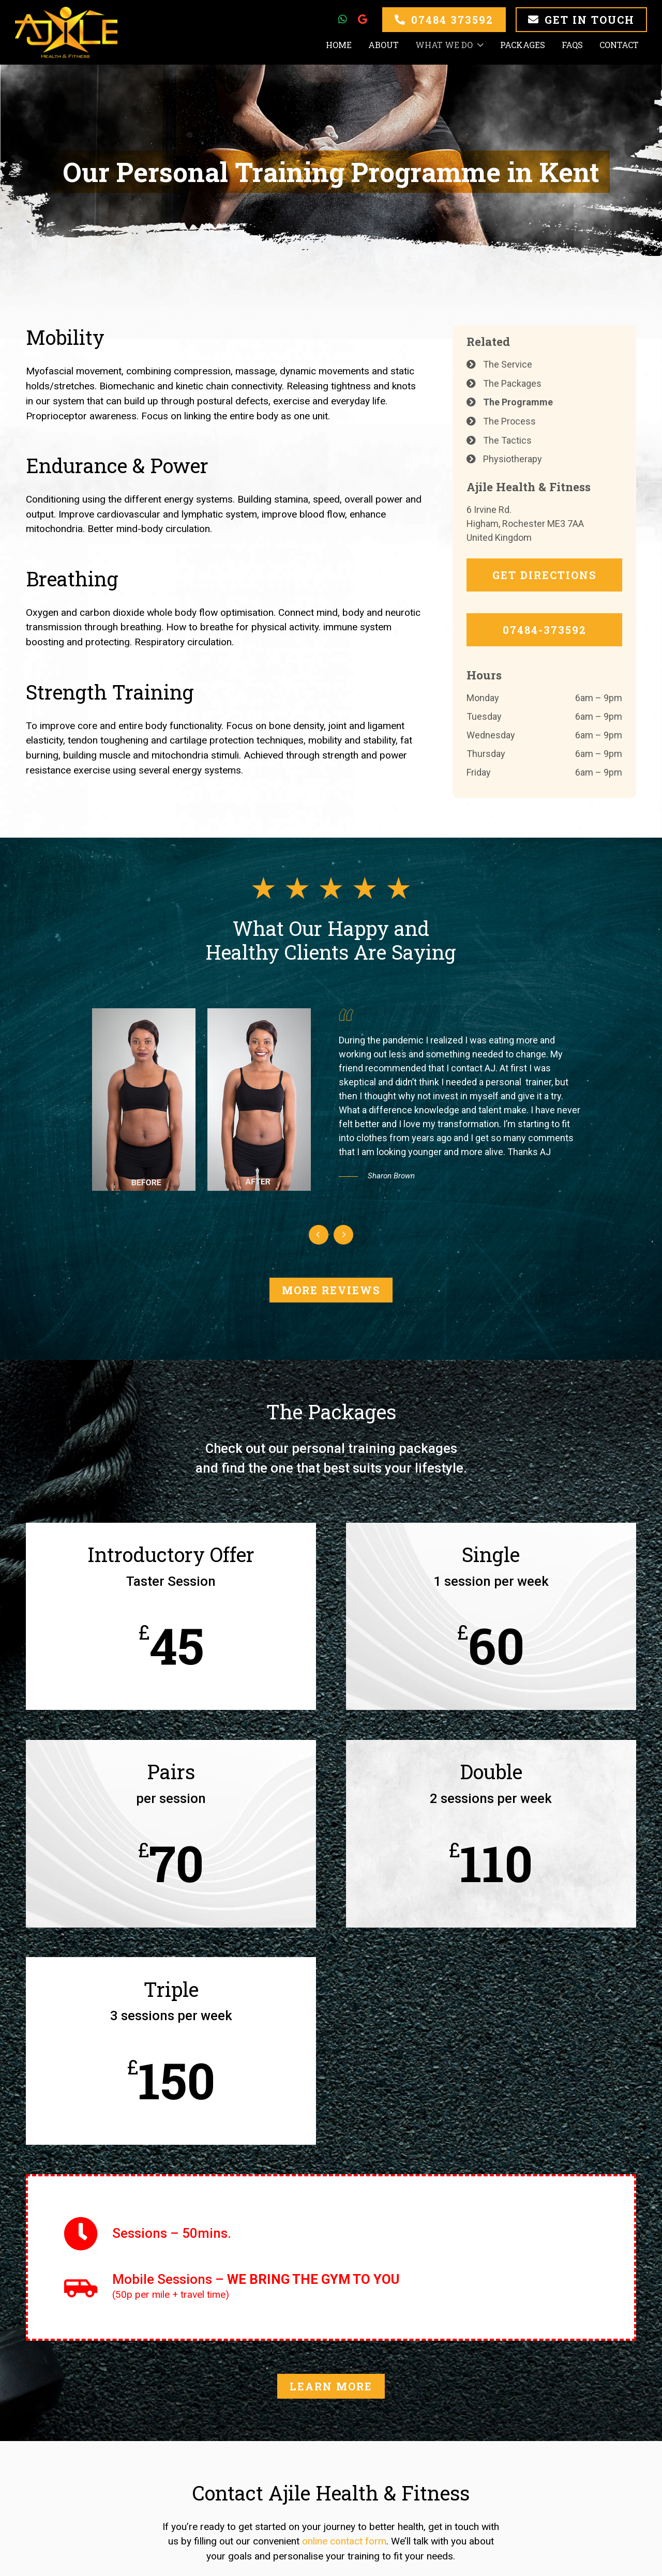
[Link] (66, 32)
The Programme (518, 402)
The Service (507, 364)
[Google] (362, 19)
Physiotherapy (512, 458)
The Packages (512, 383)
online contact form (344, 2542)
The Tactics (507, 440)
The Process (509, 421)
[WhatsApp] (342, 19)
